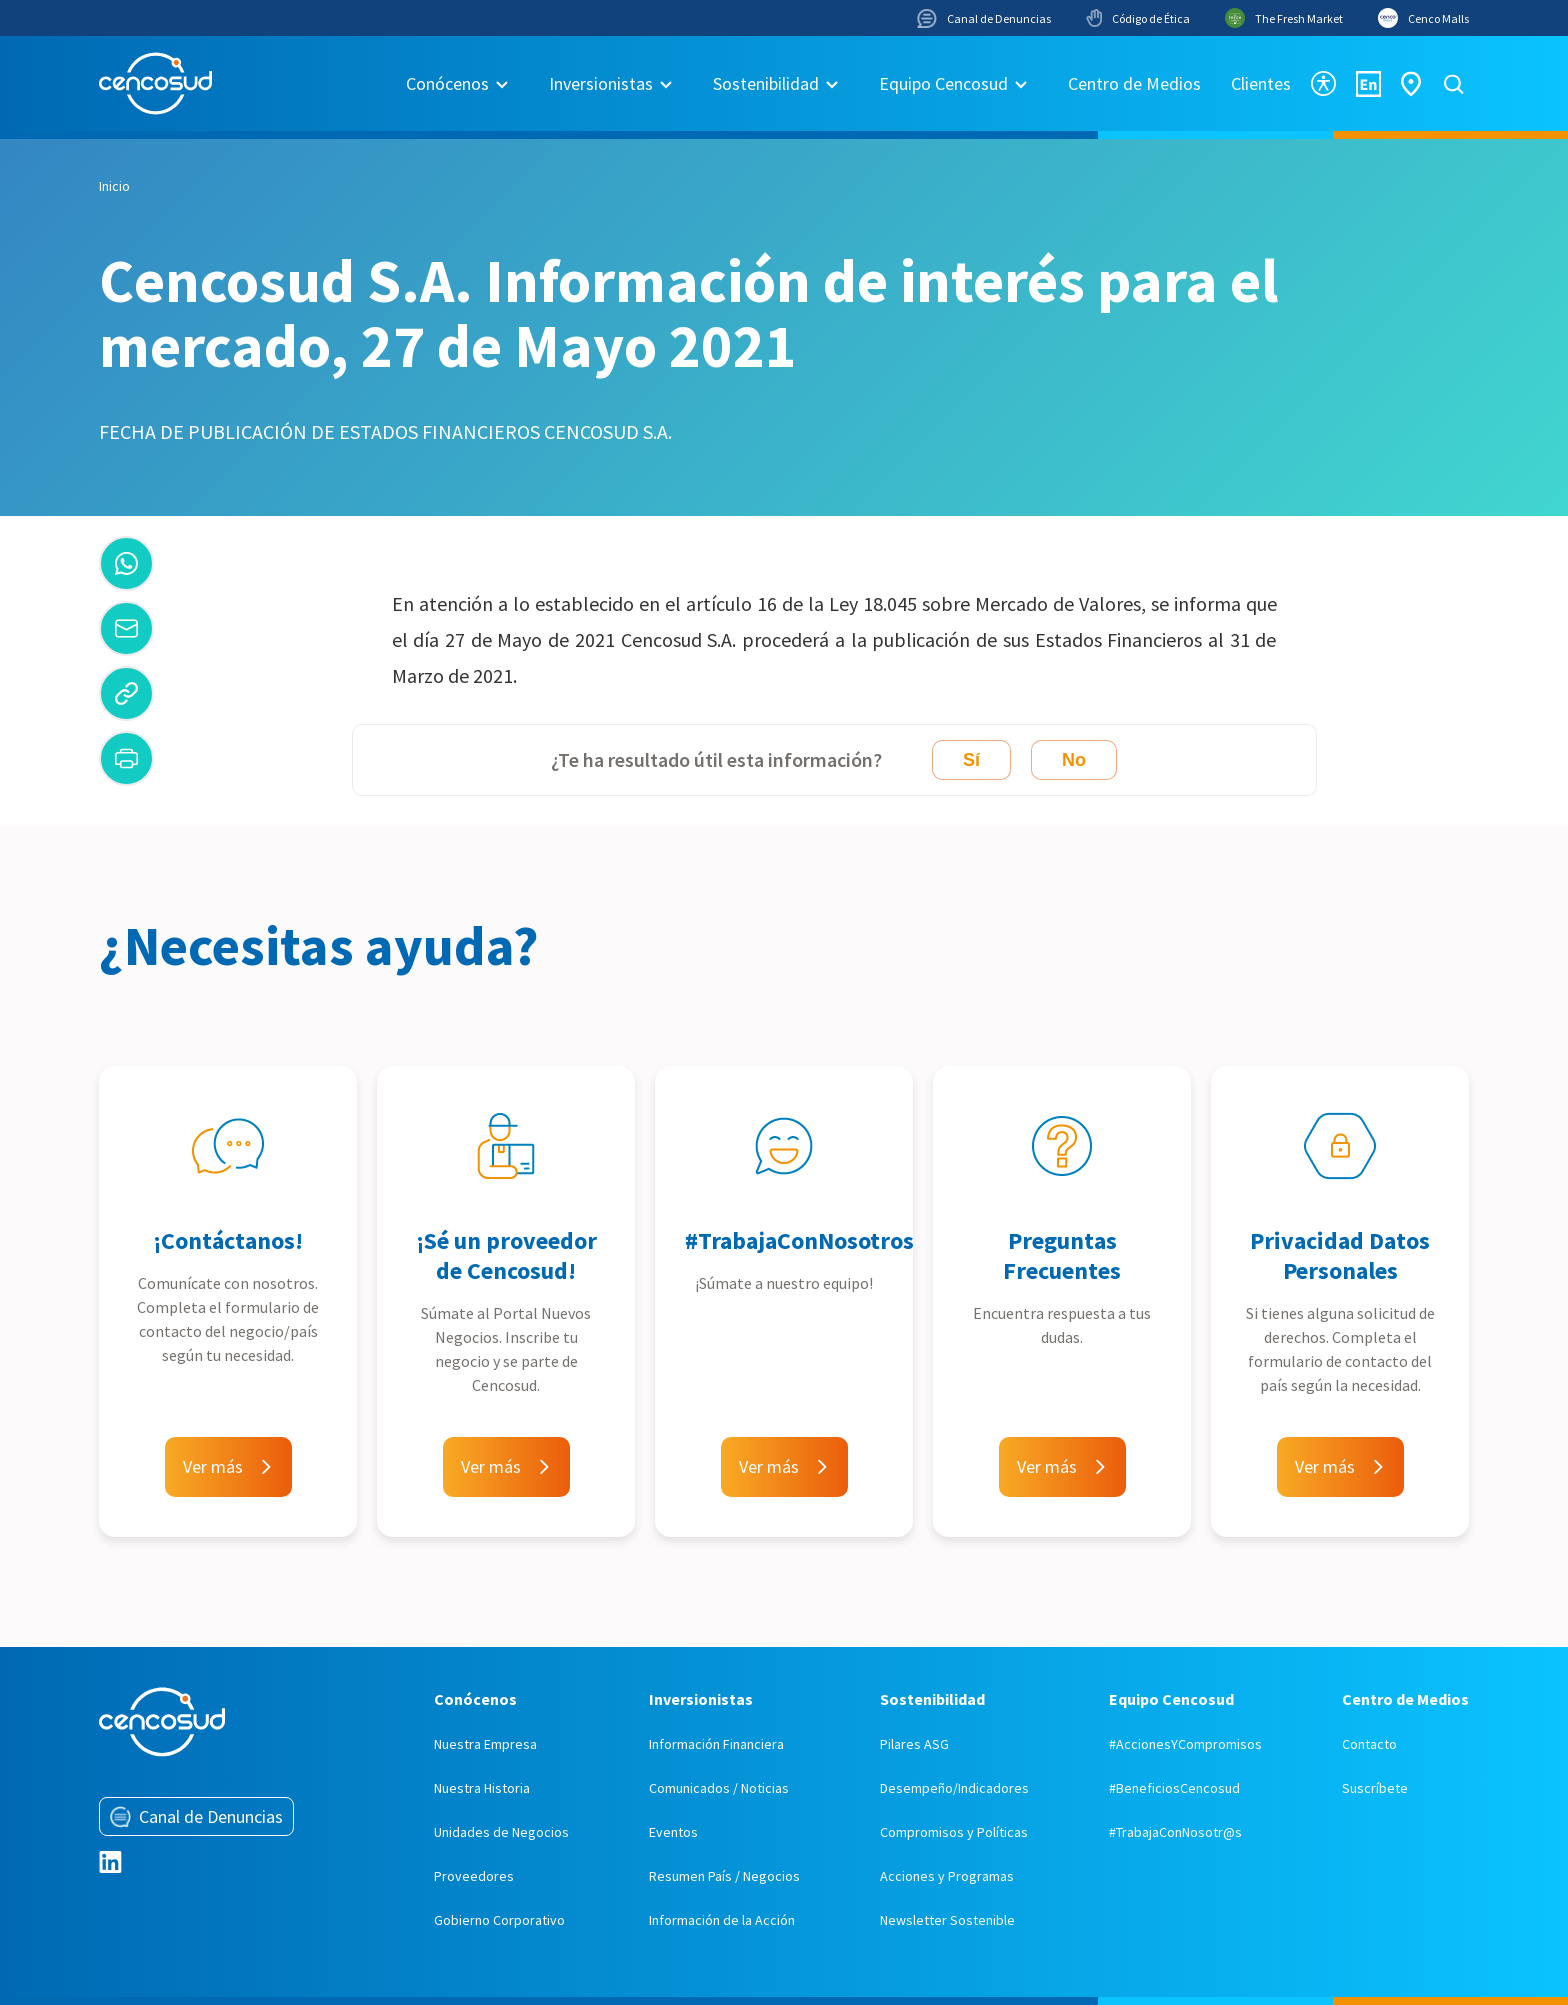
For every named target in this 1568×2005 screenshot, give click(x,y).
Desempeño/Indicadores (954, 1788)
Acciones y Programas (947, 1876)
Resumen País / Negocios (724, 1876)
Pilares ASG (914, 1744)
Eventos (673, 1832)
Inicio (114, 186)
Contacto (1369, 1744)
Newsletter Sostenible (947, 1920)
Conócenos (447, 83)
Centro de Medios (1134, 83)
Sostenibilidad (766, 83)
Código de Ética (1138, 18)
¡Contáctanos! (228, 1240)
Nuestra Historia (482, 1788)
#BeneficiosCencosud (1174, 1788)
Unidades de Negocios (501, 1832)
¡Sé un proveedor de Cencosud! (506, 1255)
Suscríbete (1375, 1788)
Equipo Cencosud (943, 83)
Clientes (1261, 83)
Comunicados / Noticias (719, 1788)
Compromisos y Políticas (954, 1832)
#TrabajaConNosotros (799, 1240)
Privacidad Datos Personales (1340, 1255)
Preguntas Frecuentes (1062, 1255)
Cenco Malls (1423, 18)
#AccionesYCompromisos (1185, 1744)
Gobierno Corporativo (499, 1920)
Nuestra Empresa (485, 1744)
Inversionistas (601, 83)
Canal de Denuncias (984, 18)
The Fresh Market (1284, 18)
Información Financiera (716, 1744)
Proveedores (474, 1876)
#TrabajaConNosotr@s (1175, 1832)
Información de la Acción (722, 1920)
